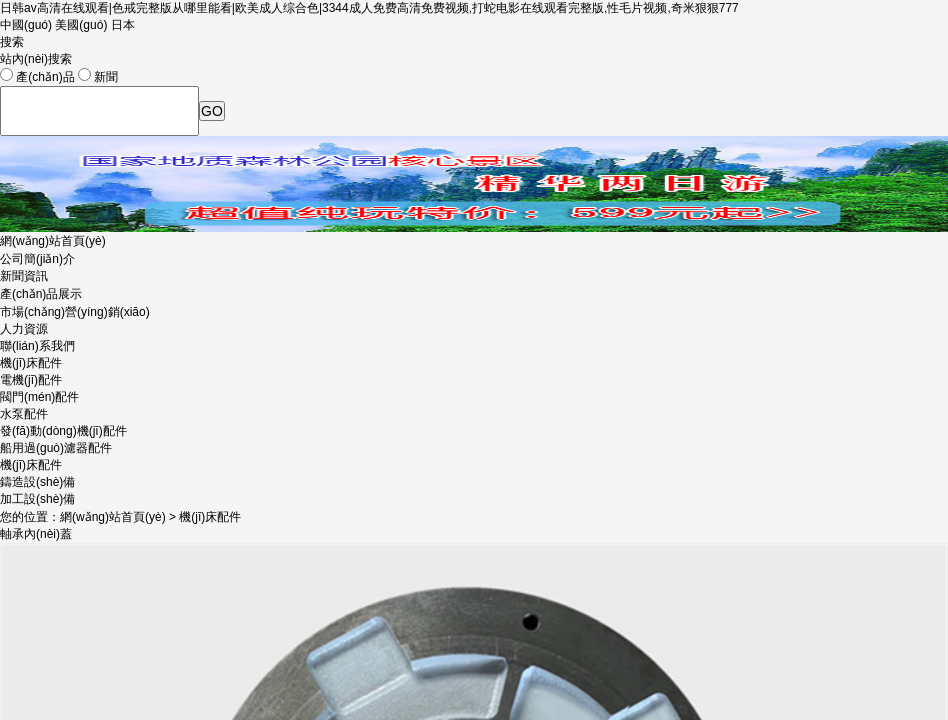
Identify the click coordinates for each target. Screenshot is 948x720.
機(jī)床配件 (31, 465)
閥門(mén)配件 (39, 397)
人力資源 (24, 329)
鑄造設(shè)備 (37, 482)
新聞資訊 (24, 276)
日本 (123, 25)
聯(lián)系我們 (37, 346)
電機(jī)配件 (31, 380)
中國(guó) (26, 25)
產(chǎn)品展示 (41, 294)
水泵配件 (24, 414)
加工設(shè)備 (37, 499)
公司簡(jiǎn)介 (37, 259)
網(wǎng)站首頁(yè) (53, 241)
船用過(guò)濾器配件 (56, 448)
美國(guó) (81, 25)
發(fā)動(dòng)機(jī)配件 (63, 431)
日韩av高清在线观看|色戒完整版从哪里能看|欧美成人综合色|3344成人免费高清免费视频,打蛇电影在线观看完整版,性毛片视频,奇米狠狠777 (369, 8)
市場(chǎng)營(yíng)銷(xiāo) (75, 312)
